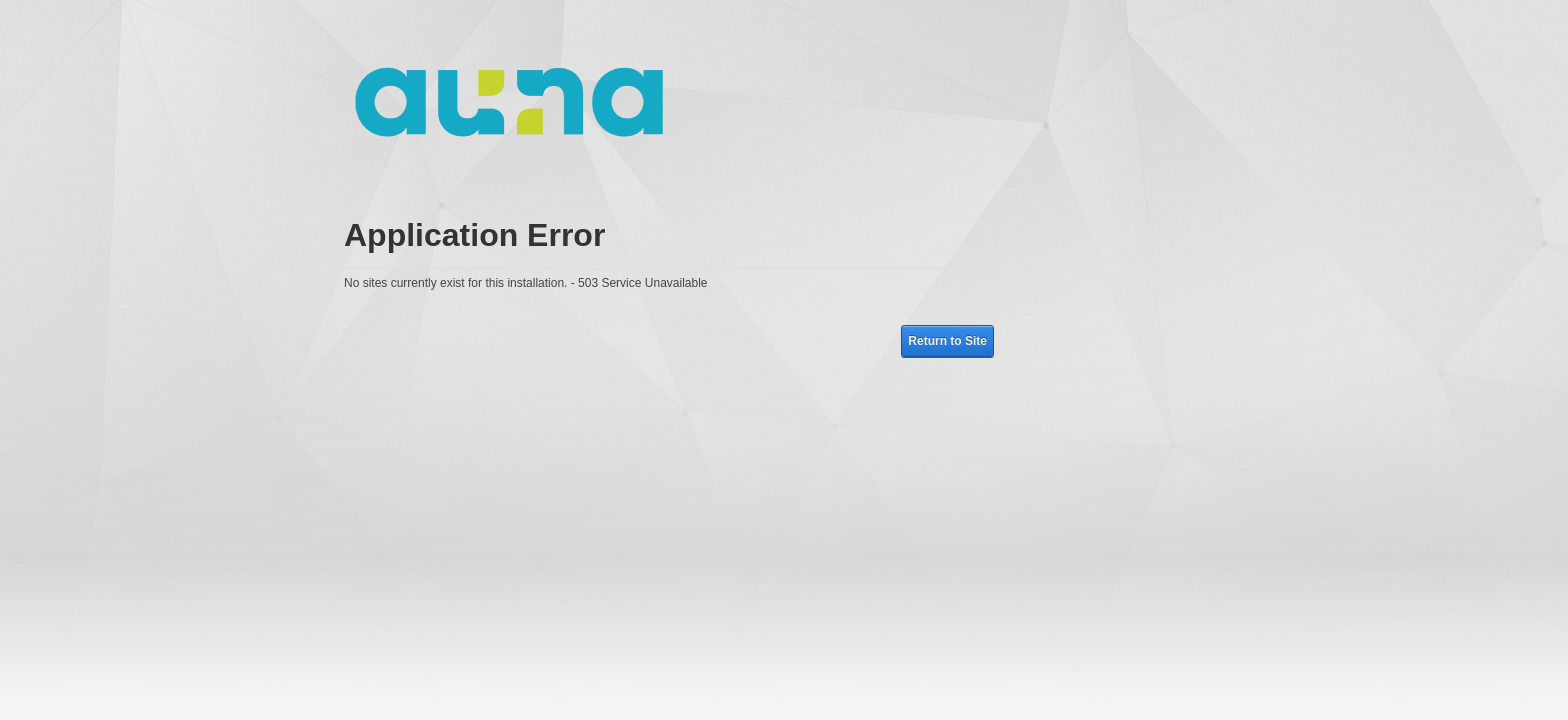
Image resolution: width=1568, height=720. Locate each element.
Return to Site (947, 341)
